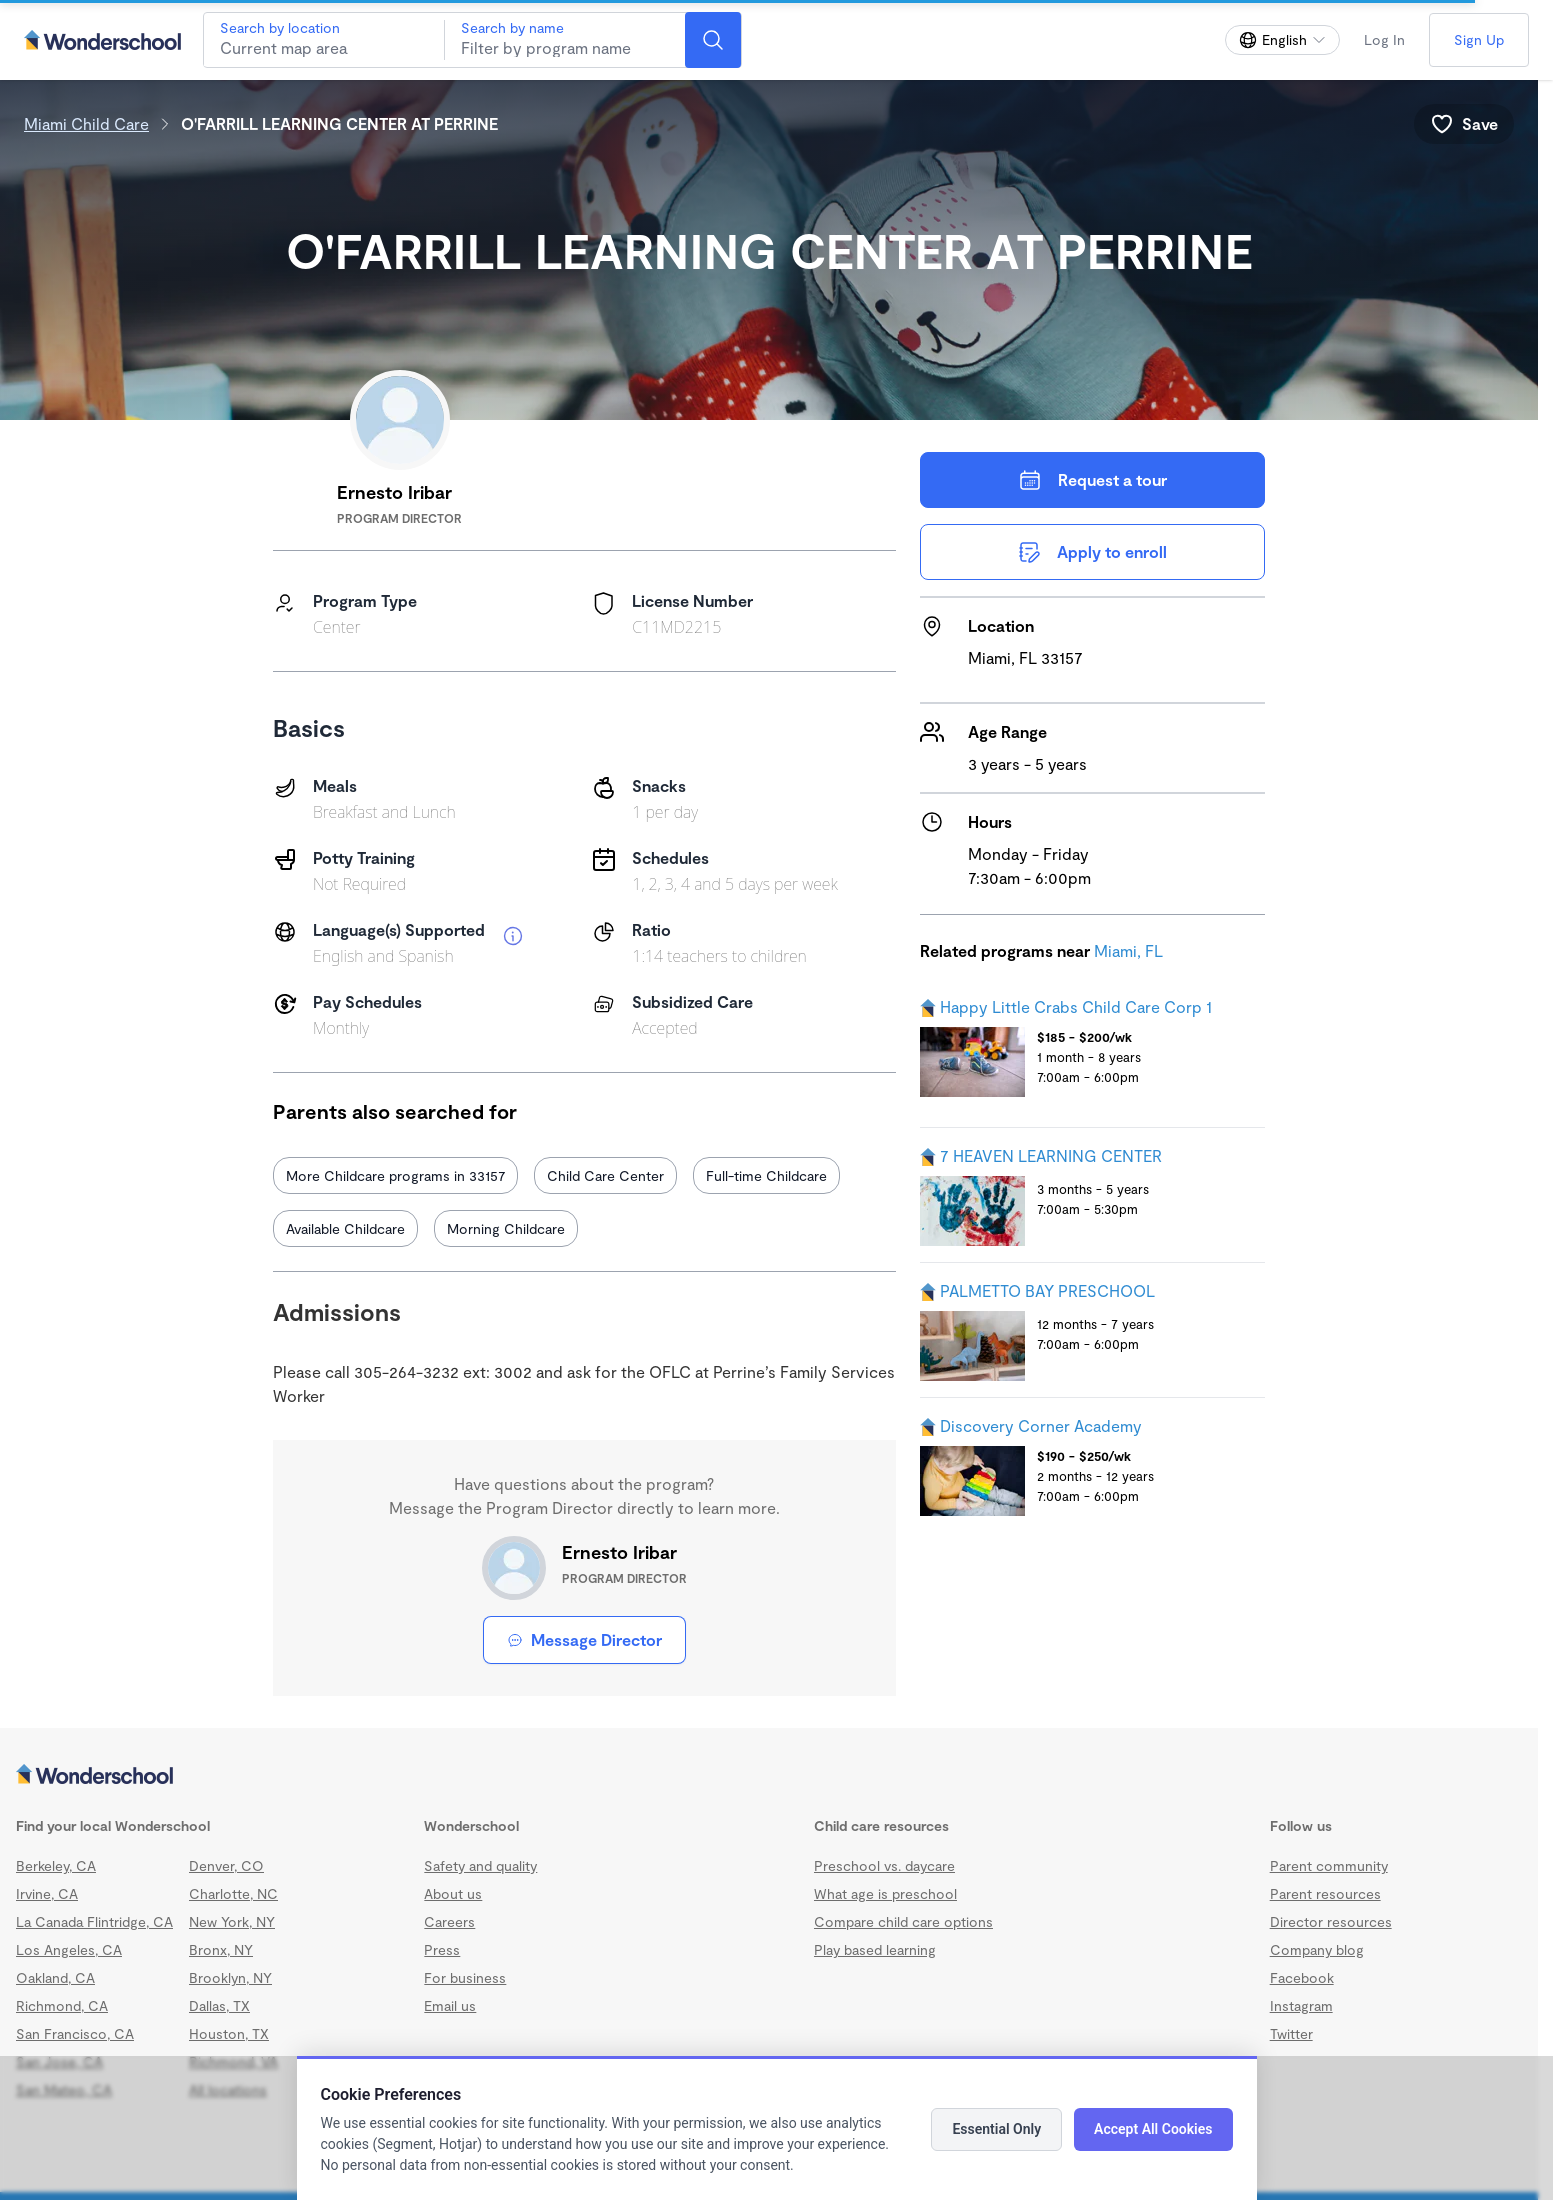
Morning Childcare (506, 1228)
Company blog (1317, 1949)
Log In (1384, 39)
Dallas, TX (219, 2005)
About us (453, 1893)
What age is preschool (885, 1893)
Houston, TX (229, 2033)
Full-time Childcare (766, 1175)
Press (442, 1949)
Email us (450, 2005)
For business (465, 1977)
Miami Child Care (86, 123)
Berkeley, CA (56, 1865)
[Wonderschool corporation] (769, 1776)
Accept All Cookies (1153, 2129)
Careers (449, 1921)
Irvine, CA (47, 1893)
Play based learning (875, 1949)
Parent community (1329, 1865)
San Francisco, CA (75, 2033)
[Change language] (1282, 40)
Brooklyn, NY (230, 1977)
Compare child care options (903, 1921)
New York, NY (232, 1921)
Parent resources (1325, 1893)
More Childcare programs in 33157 (395, 1175)
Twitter (1291, 2033)
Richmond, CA (62, 2005)
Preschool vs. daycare (884, 1865)
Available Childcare (345, 1228)
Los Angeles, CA (69, 1949)
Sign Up (1479, 39)
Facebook (1302, 1977)
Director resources (1331, 1921)
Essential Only (996, 2129)
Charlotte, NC (233, 1893)
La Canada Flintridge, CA (94, 1921)
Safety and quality (480, 1865)
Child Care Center (605, 1175)
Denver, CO (226, 1865)
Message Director (584, 1639)
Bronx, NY (221, 1949)
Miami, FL (1128, 950)
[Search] (713, 40)
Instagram (1301, 2005)
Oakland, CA (55, 1977)
